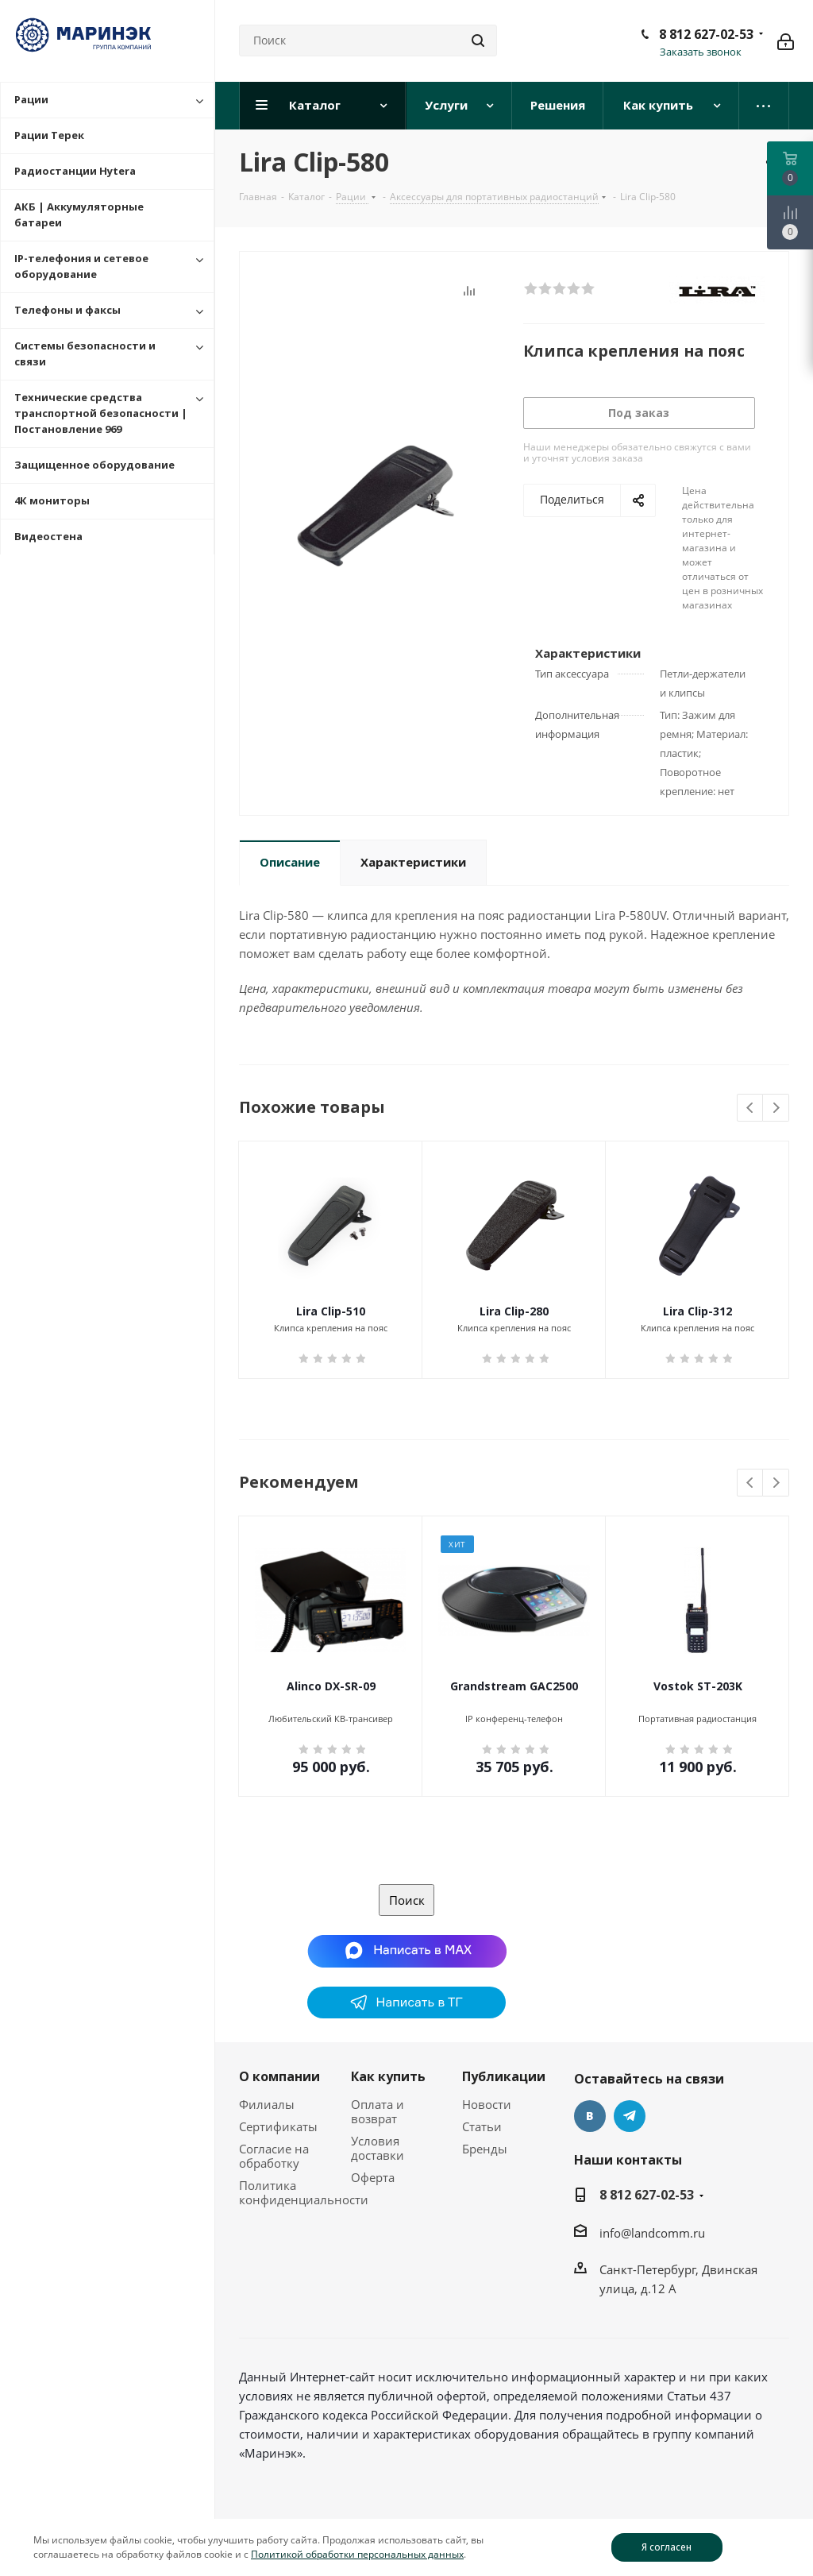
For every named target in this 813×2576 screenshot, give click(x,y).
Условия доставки (377, 2148)
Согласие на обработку (274, 2156)
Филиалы (267, 2104)
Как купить (388, 2076)
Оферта (373, 2177)
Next (776, 1108)
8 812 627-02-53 (706, 34)
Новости (486, 2104)
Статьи (482, 2126)
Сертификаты (278, 2126)
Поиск (407, 1900)
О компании (279, 2076)
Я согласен (667, 2547)
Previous (751, 1108)
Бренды (484, 2149)
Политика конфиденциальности (303, 2192)
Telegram (629, 2116)
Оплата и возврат (377, 2111)
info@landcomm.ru (652, 2233)
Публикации (503, 2076)
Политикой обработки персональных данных (357, 2554)
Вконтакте (590, 2116)
